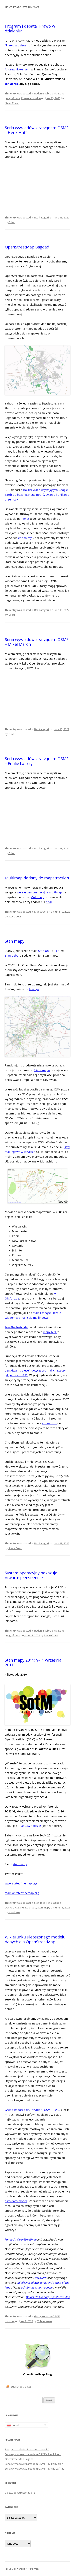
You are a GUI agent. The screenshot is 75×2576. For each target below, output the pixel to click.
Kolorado (30, 1907)
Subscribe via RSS (21, 2386)
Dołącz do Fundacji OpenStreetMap (48, 2297)
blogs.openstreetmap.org (20, 2492)
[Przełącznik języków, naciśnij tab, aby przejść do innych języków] (26, 2425)
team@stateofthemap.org (22, 1893)
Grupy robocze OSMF (47, 2316)
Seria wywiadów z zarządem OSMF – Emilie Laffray (36, 761)
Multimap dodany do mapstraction (37, 878)
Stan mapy (14, 941)
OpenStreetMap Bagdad (27, 247)
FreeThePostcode (16, 1327)
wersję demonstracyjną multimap (39, 892)
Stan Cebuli (12, 955)
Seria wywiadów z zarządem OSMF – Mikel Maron (36, 642)
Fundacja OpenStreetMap (21, 2239)
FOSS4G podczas (30, 1826)
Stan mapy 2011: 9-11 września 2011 (33, 1662)
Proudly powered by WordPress (22, 2568)
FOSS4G (19, 1907)
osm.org (10, 2321)
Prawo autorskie (31, 98)
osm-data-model (16, 2201)
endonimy (25, 538)
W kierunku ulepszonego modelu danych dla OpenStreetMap (35, 1939)
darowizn (41, 2278)
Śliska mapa (42, 1070)
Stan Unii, (44, 951)
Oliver (11, 222)
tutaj (49, 902)
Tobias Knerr (44, 2321)
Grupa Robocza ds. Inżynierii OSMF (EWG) (32, 2110)
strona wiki (49, 1423)
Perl (57, 951)
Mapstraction (42, 911)
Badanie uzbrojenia (45, 93)
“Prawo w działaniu (17, 45)
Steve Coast (12, 103)
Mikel (11, 615)
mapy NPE (50, 1332)
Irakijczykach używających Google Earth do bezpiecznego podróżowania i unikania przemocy (37, 494)
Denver (9, 1907)
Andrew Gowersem (17, 69)
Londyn (34, 989)
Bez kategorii (41, 217)
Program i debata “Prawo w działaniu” (30, 28)
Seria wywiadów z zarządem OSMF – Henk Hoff (36, 130)
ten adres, (12, 84)
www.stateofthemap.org (21, 1883)
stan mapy (20, 1864)
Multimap (37, 897)
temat (25, 519)
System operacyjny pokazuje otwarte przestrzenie (31, 1575)
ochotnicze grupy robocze (37, 2287)
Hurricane (14, 1912)
